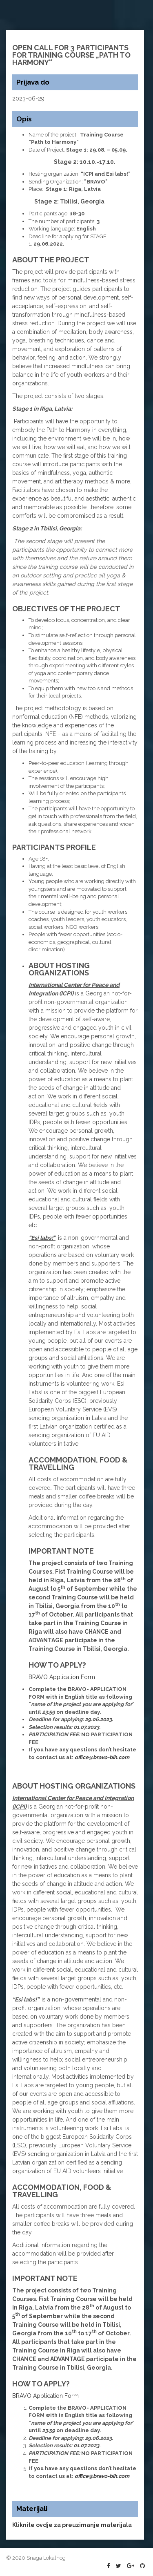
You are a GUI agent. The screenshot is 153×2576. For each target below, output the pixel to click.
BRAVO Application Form (62, 1677)
